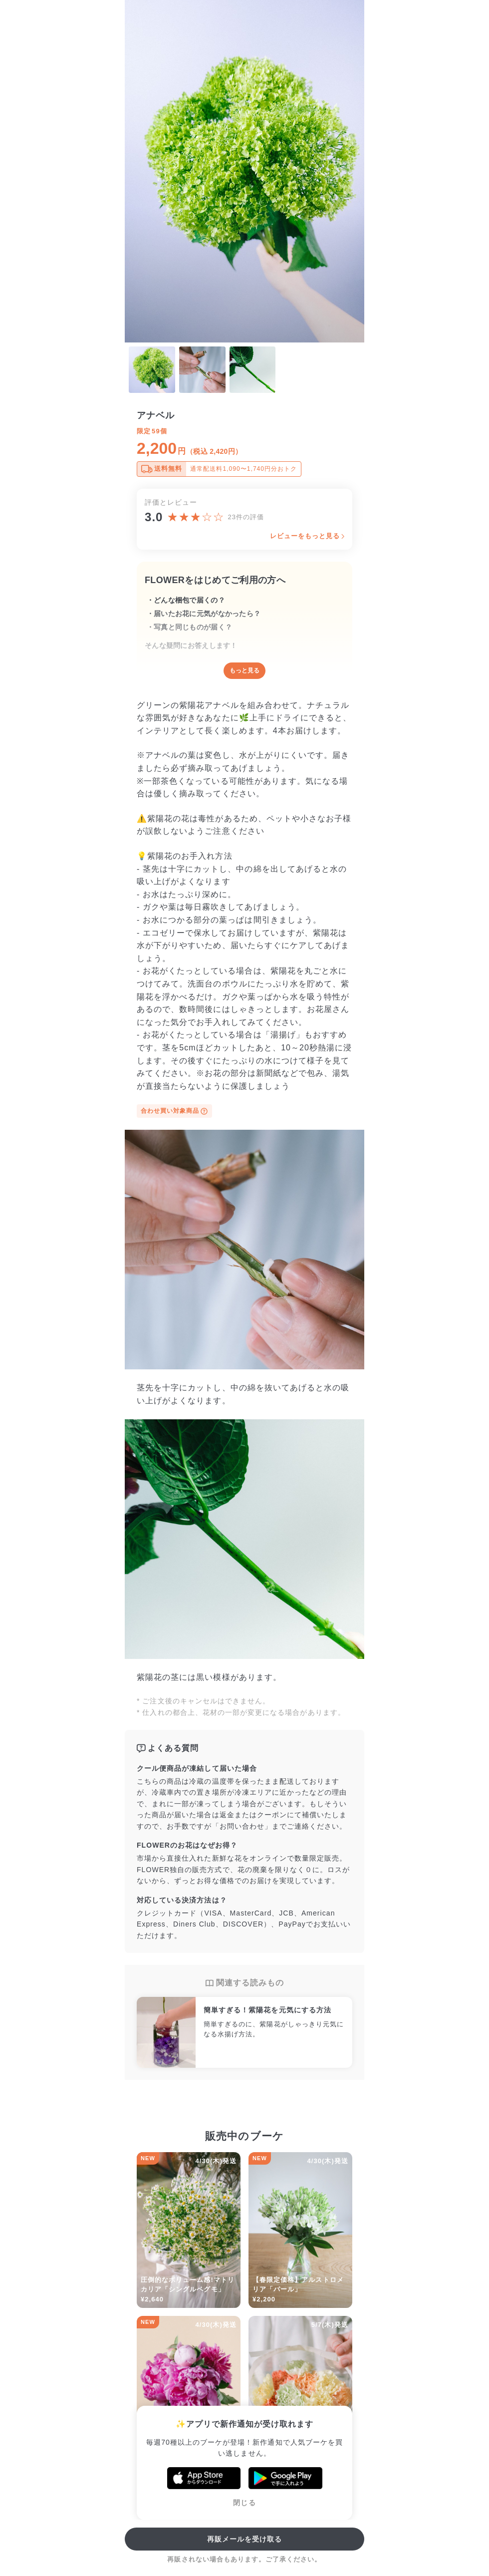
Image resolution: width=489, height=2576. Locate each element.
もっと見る (244, 670)
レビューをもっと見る (305, 536)
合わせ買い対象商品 (174, 1111)
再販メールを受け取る (244, 2539)
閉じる (244, 2503)
